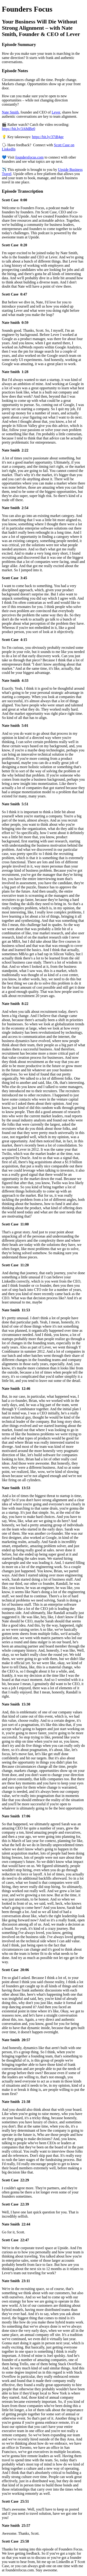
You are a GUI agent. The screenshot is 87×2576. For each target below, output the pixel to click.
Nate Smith (10, 112)
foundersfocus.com (29, 157)
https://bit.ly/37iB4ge (48, 137)
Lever (56, 112)
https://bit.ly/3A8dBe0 (18, 129)
